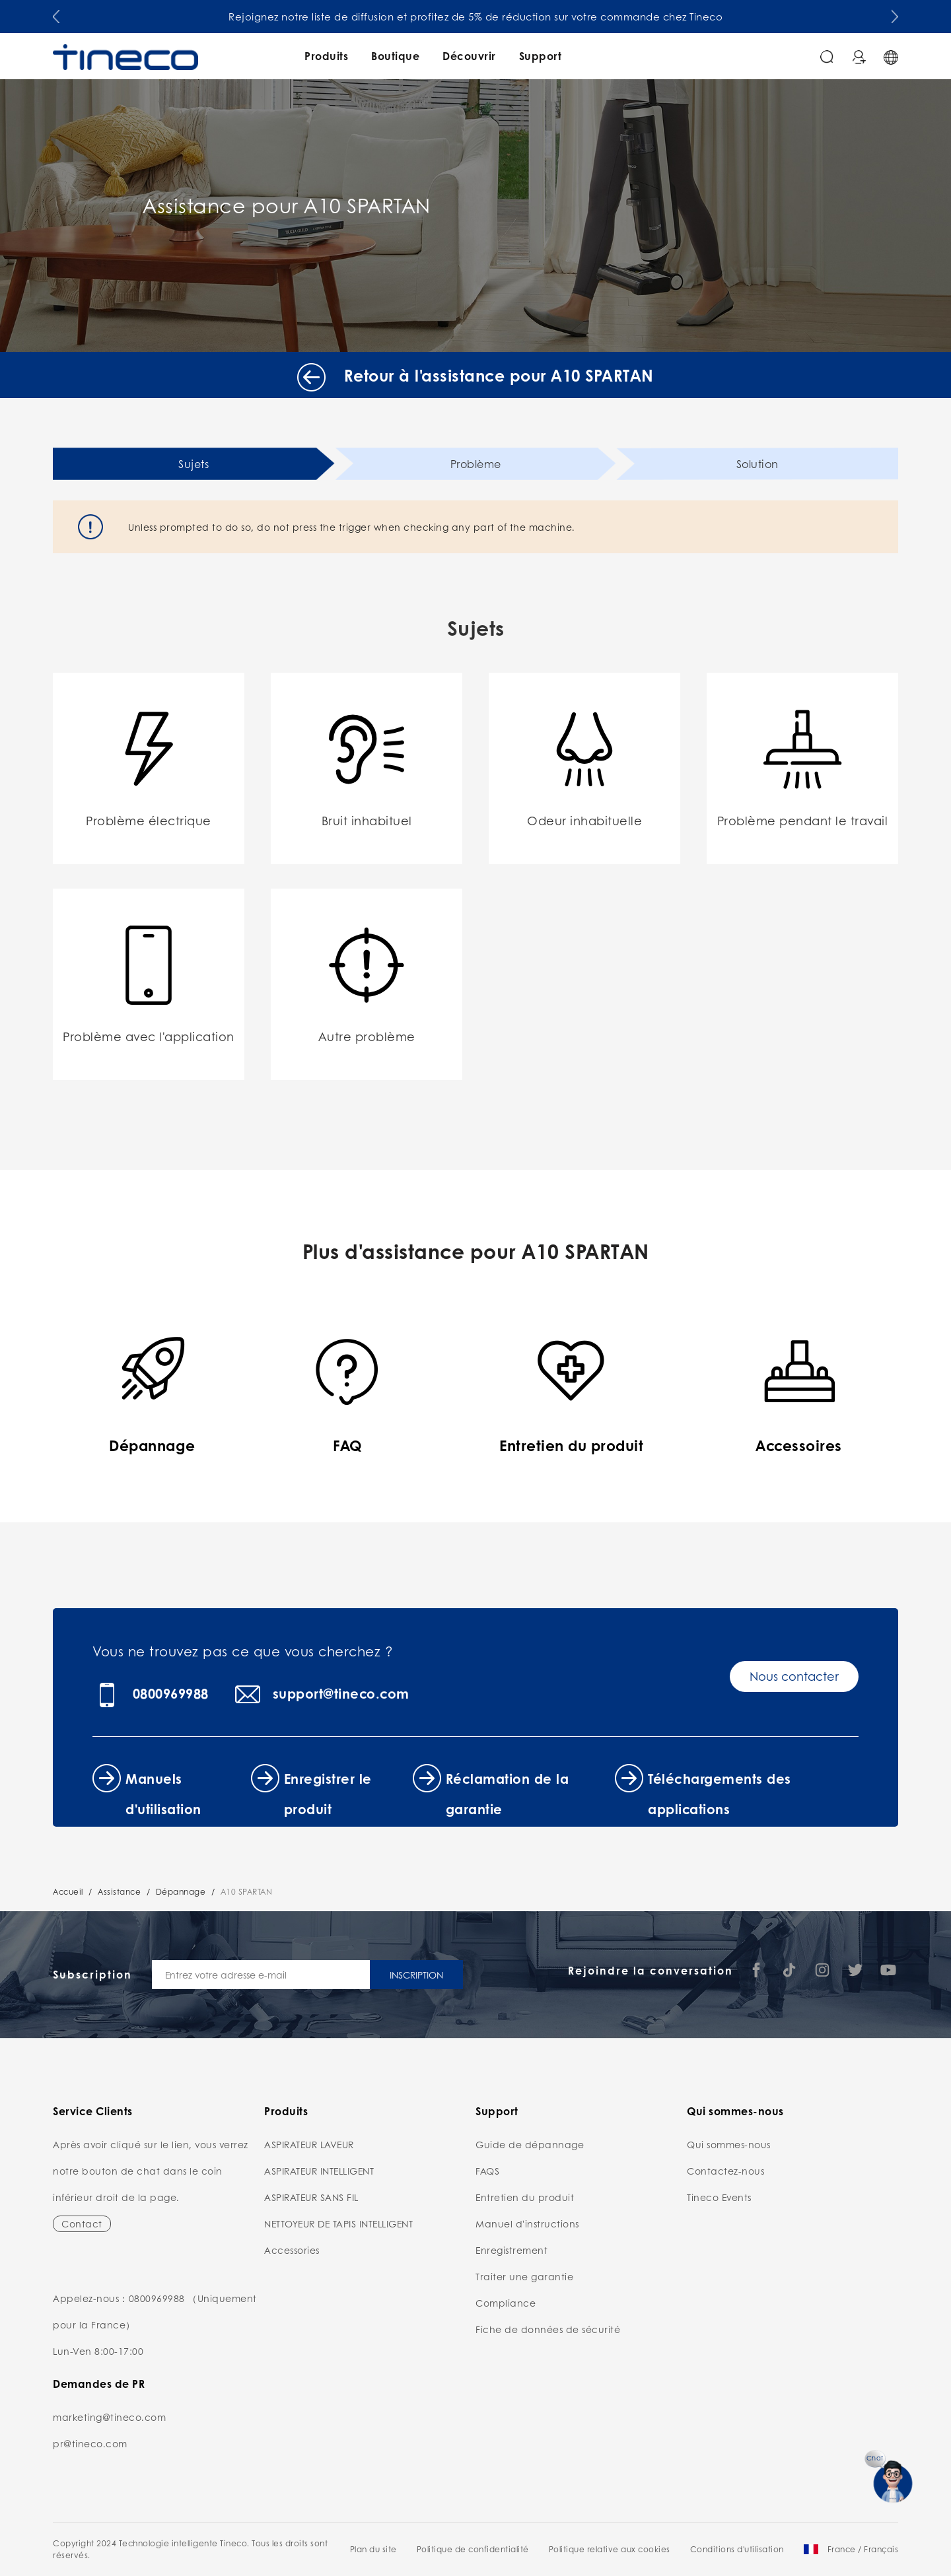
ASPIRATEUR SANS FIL (311, 2197)
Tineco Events (719, 2197)
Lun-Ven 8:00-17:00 (98, 2350)
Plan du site (373, 2549)
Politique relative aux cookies (609, 2549)
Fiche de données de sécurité (548, 2329)
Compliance (506, 2302)
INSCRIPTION (416, 1974)
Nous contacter (794, 1676)
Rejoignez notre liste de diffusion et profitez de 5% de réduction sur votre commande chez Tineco (475, 16)
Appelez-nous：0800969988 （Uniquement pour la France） (155, 2311)
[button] (56, 13)
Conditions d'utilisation (737, 2549)
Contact (81, 2223)
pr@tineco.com (90, 2443)
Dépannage (181, 1891)
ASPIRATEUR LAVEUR (309, 2144)
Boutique (395, 55)
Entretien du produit (525, 2197)
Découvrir (469, 55)
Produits (326, 55)
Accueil (68, 1891)
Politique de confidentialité (473, 2549)
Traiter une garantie (524, 2276)
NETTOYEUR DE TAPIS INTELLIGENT (338, 2223)
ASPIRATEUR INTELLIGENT (319, 2170)
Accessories (292, 2249)
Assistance (119, 1891)
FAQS (487, 2170)
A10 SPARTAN (247, 1891)
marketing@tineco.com (109, 2416)
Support (540, 55)
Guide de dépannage (530, 2144)
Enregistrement (511, 2249)
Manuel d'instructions (527, 2223)
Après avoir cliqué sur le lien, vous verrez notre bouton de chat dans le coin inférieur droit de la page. (150, 2171)
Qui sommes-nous (729, 2144)
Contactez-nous (725, 2170)
